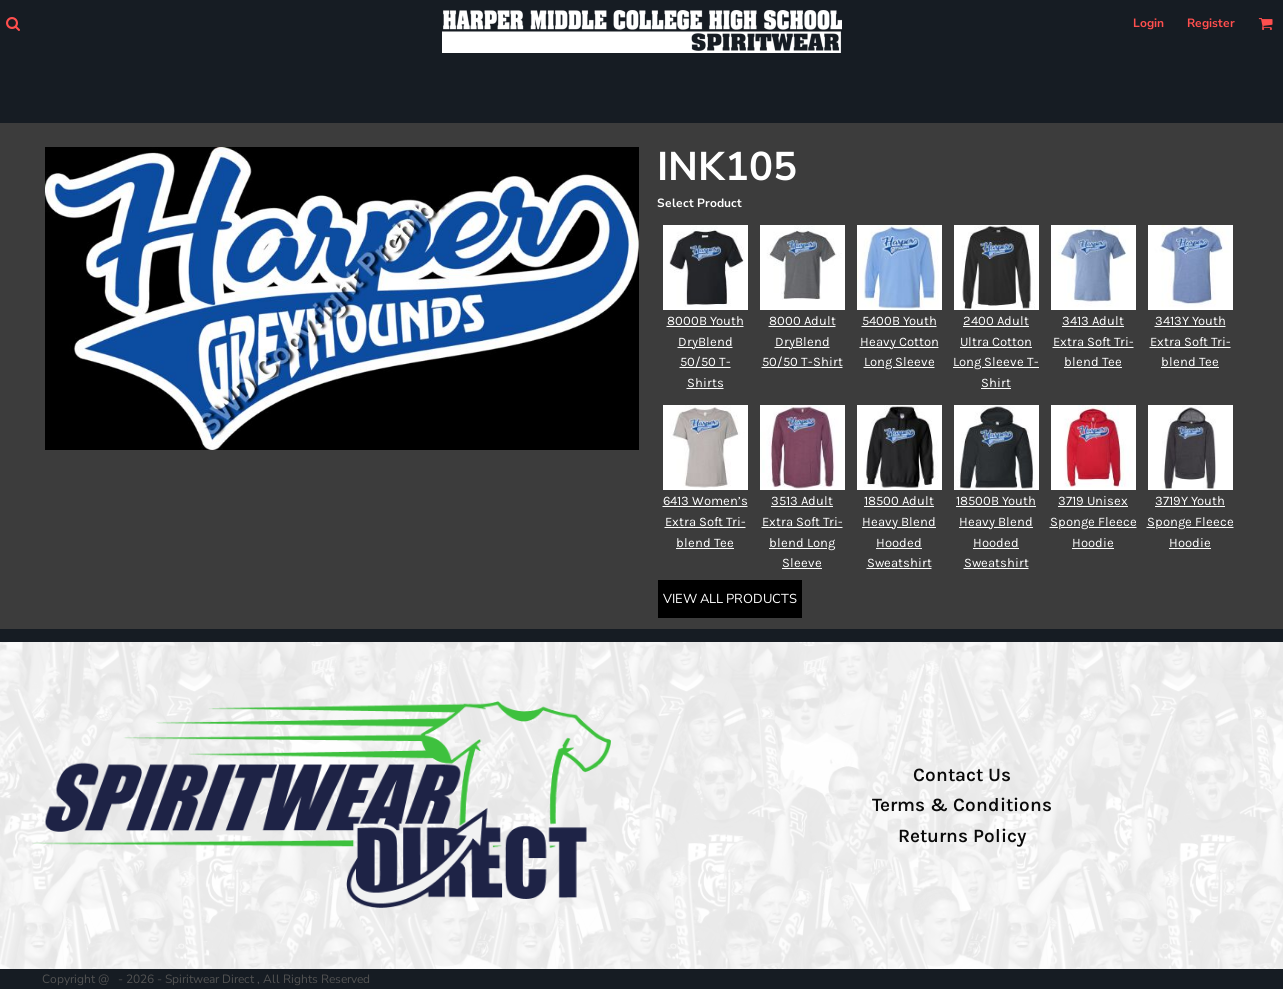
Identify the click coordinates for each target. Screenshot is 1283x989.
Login (1148, 23)
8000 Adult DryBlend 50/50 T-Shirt (802, 341)
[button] (12, 23)
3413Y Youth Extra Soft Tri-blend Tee (1190, 341)
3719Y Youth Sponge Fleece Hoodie (1190, 521)
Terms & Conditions (962, 805)
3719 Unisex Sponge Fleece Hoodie (1093, 521)
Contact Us (962, 775)
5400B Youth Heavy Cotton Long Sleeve (899, 341)
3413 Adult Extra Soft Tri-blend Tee (1093, 341)
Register (1211, 23)
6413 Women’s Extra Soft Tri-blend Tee (705, 521)
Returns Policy (962, 836)
